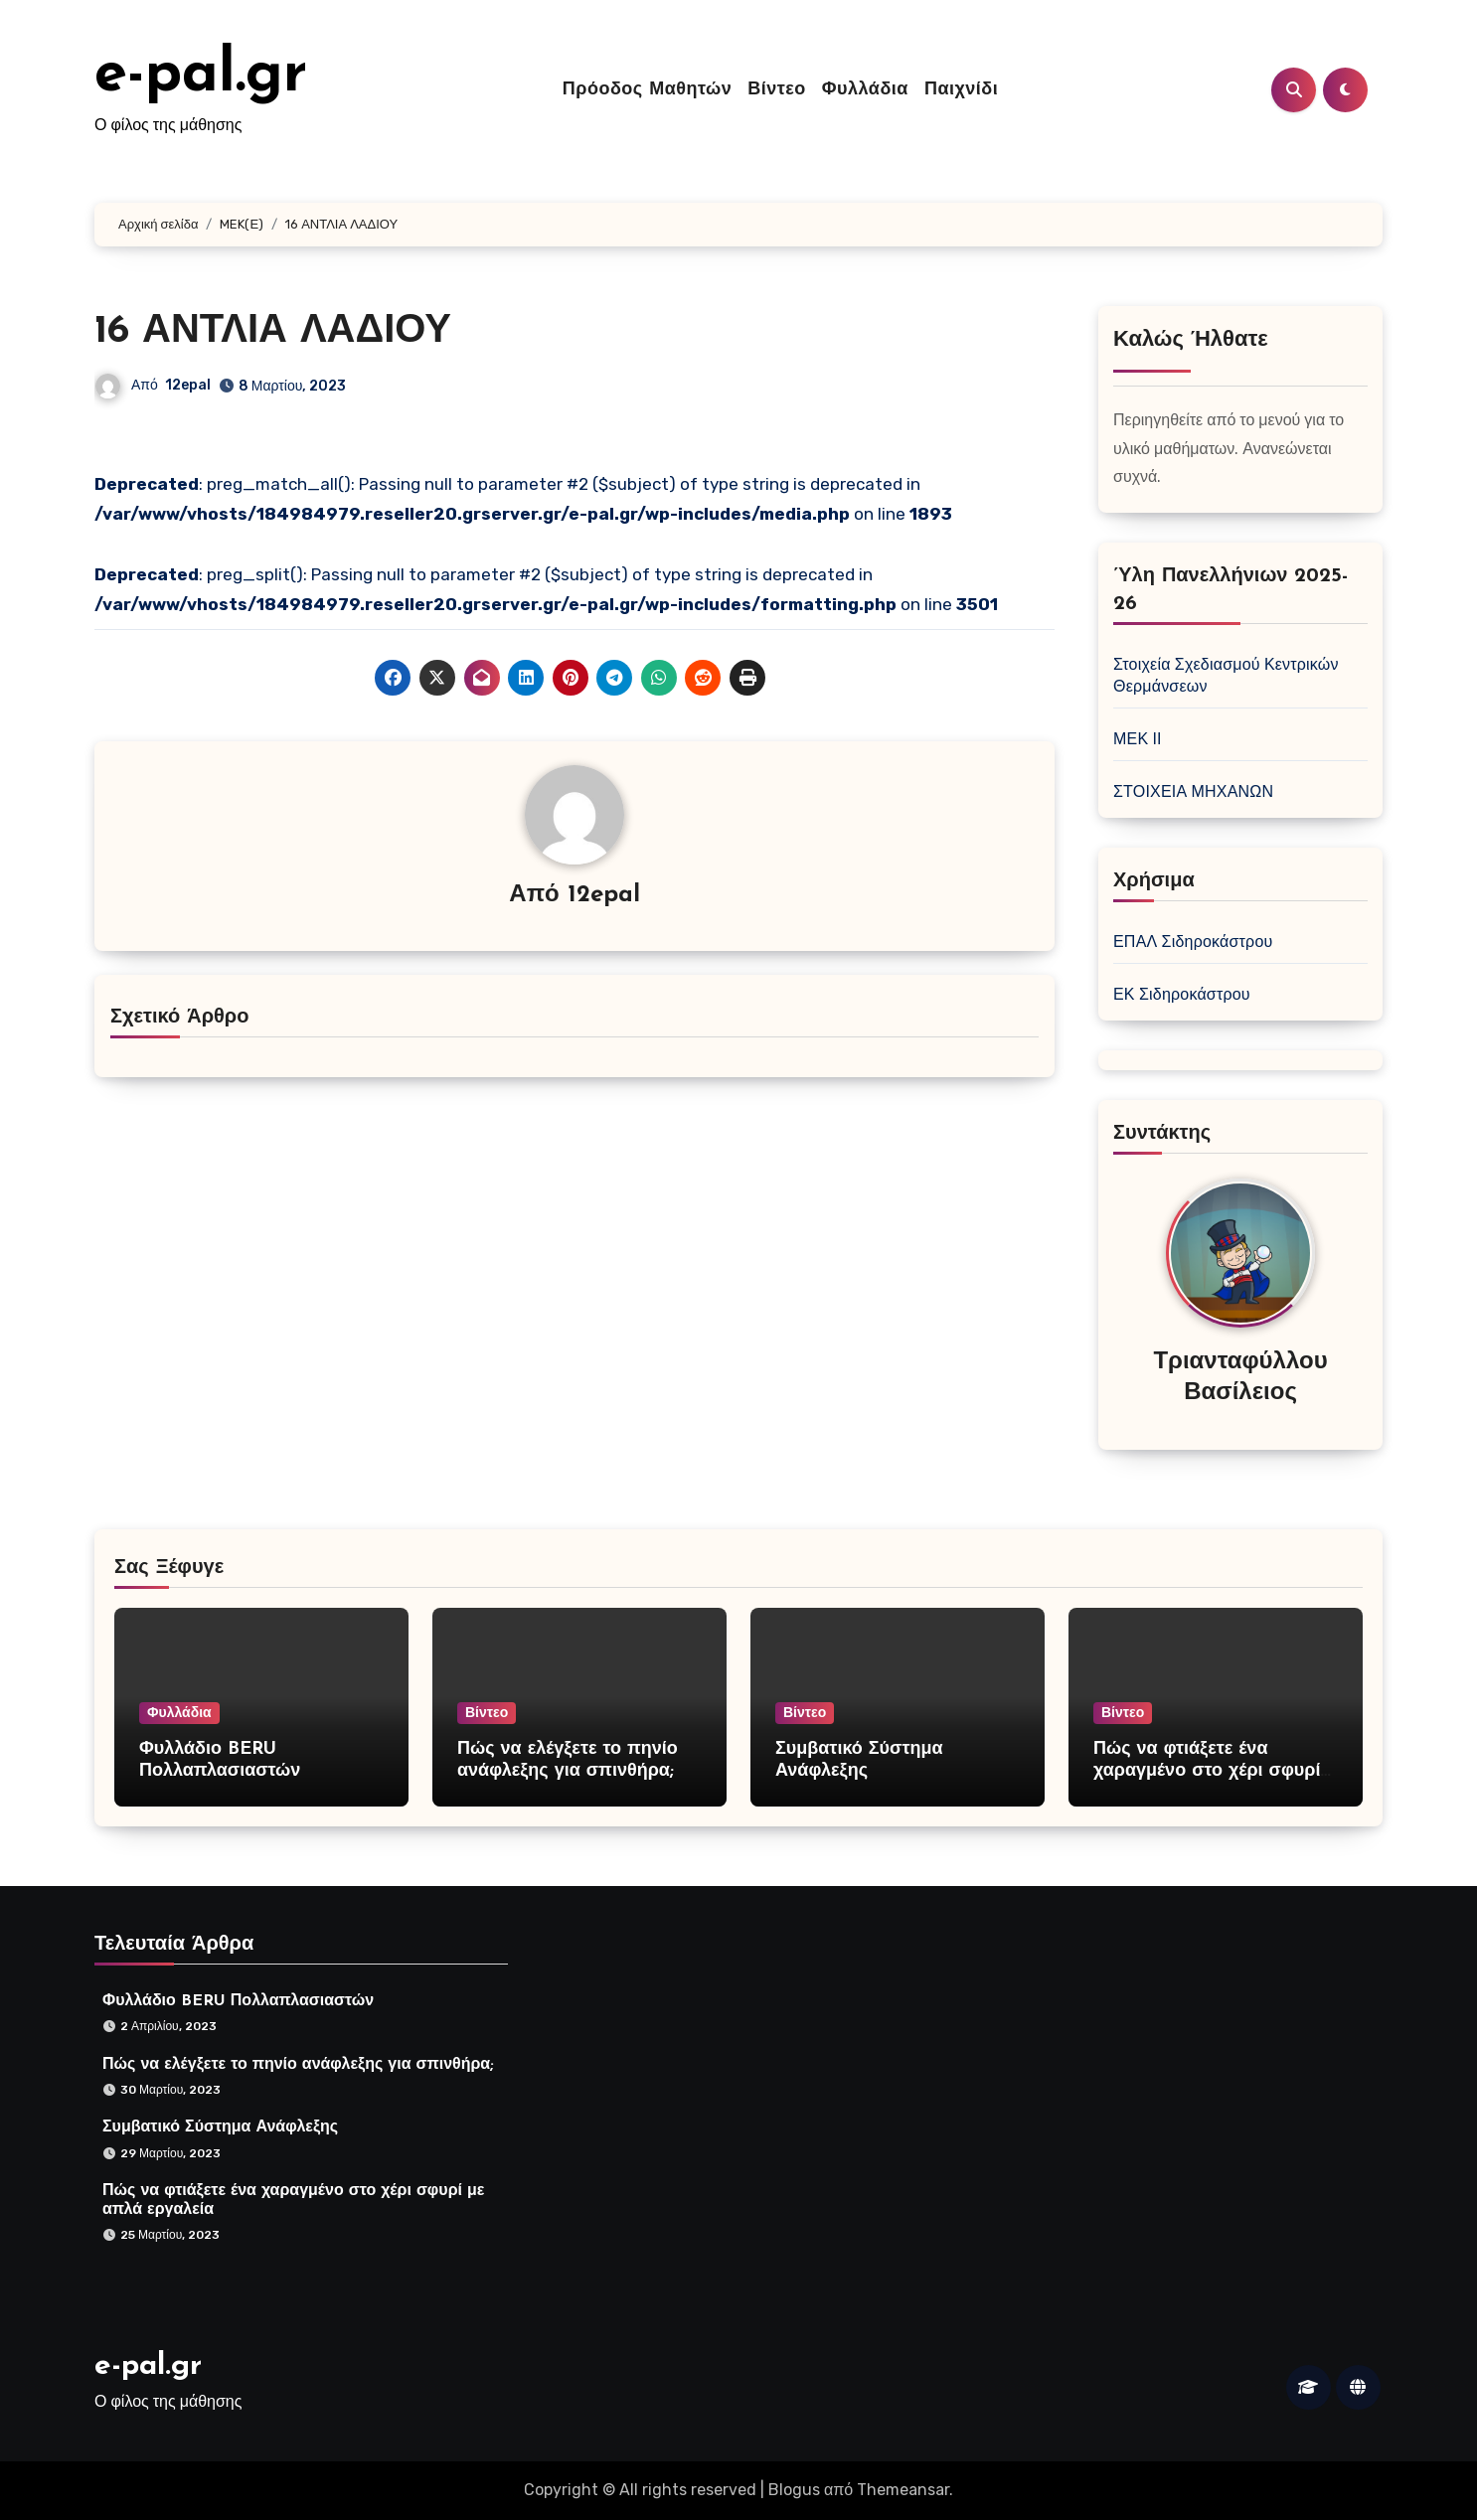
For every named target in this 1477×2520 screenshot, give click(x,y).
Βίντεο (776, 89)
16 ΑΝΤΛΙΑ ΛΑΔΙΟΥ (272, 332)
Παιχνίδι (961, 89)
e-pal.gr (200, 75)
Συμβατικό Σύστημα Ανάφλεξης (217, 2125)
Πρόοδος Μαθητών (647, 89)
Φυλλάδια (865, 89)
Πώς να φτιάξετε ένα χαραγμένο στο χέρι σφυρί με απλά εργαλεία (1206, 1771)
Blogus (794, 2489)
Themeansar (903, 2489)
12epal (188, 385)
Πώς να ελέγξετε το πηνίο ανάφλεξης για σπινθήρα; (294, 2061)
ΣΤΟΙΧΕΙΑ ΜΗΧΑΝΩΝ (1193, 791)
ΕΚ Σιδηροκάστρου (1181, 994)
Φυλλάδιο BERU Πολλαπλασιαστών (233, 1998)
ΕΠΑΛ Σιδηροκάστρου (1192, 941)
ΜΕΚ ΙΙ (1137, 738)
